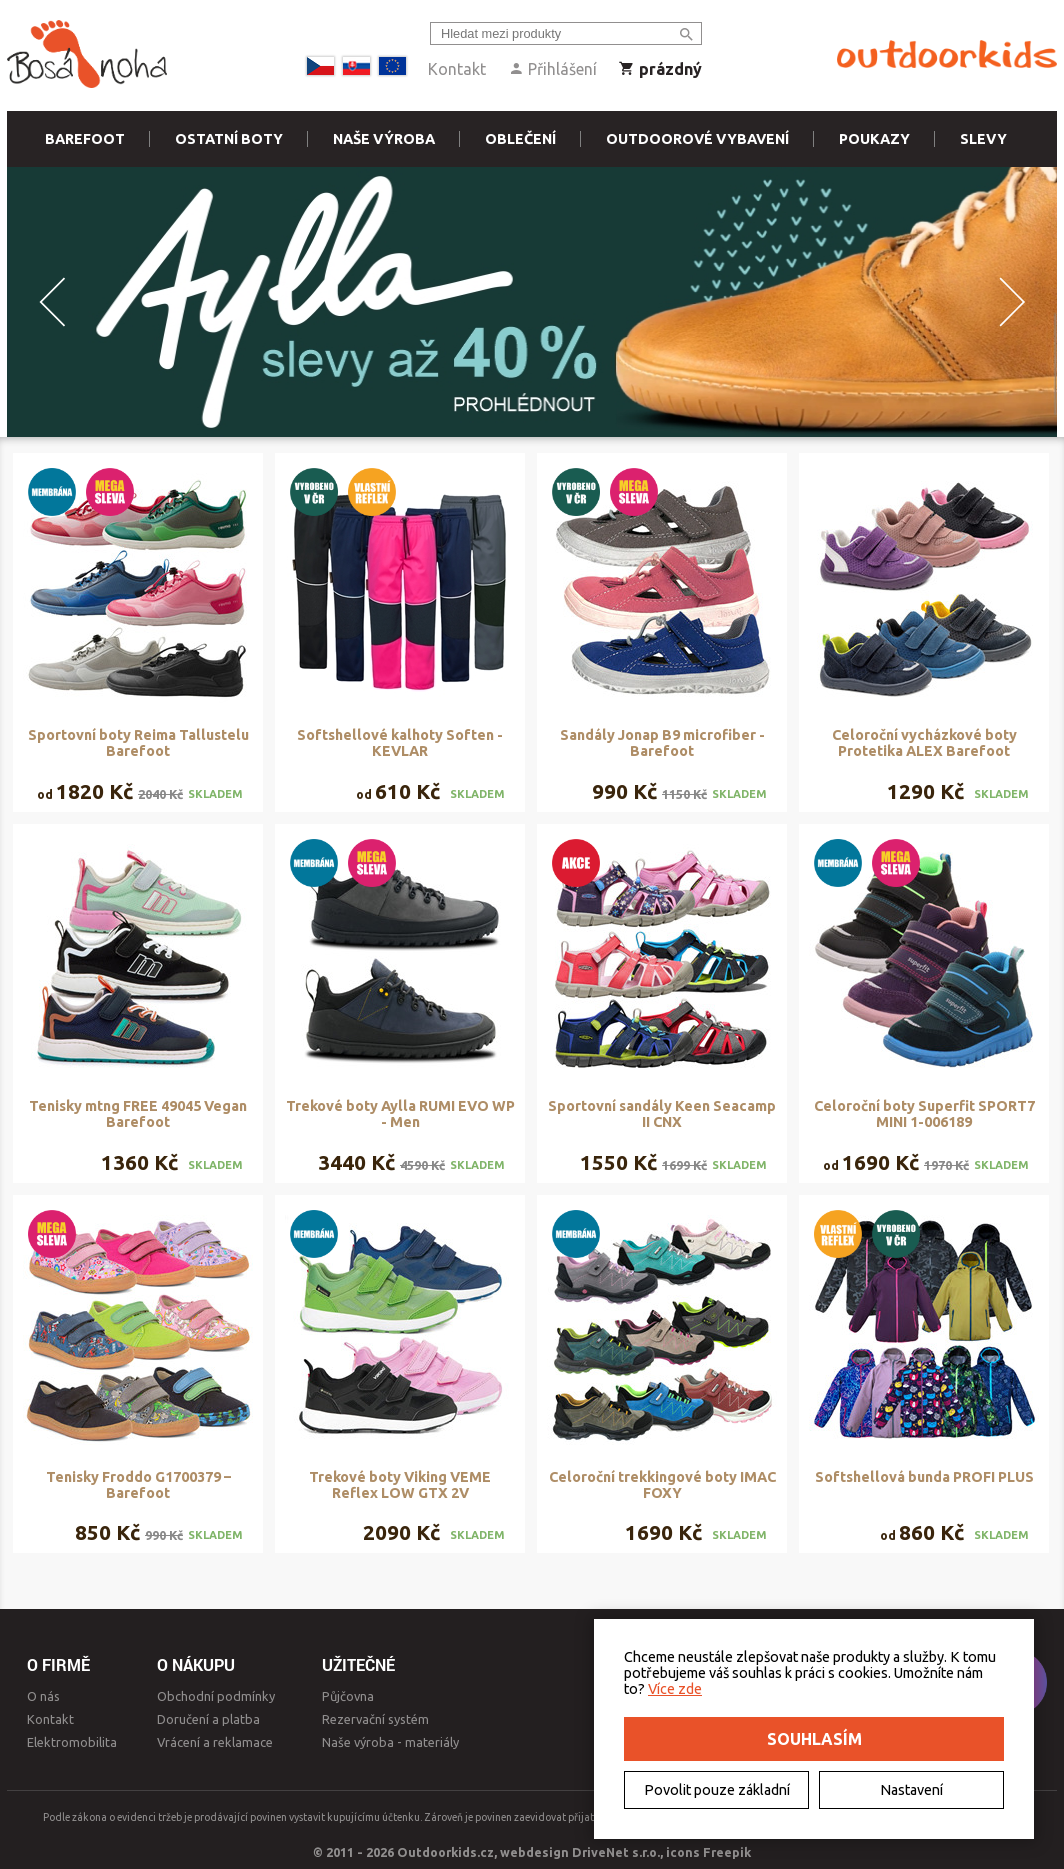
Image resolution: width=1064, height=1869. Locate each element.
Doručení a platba (208, 1719)
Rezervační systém (375, 1719)
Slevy (983, 139)
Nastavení (911, 1790)
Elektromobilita (72, 1742)
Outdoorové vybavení (697, 139)
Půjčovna (348, 1696)
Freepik (727, 1852)
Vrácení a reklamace (215, 1742)
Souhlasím (814, 1739)
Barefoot (85, 139)
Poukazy (874, 139)
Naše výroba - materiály (390, 1742)
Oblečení (520, 139)
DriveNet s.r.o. (616, 1852)
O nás (43, 1696)
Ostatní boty (229, 139)
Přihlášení (552, 69)
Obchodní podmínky (216, 1696)
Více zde (675, 1689)
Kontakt (457, 69)
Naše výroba (384, 139)
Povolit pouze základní (717, 1790)
